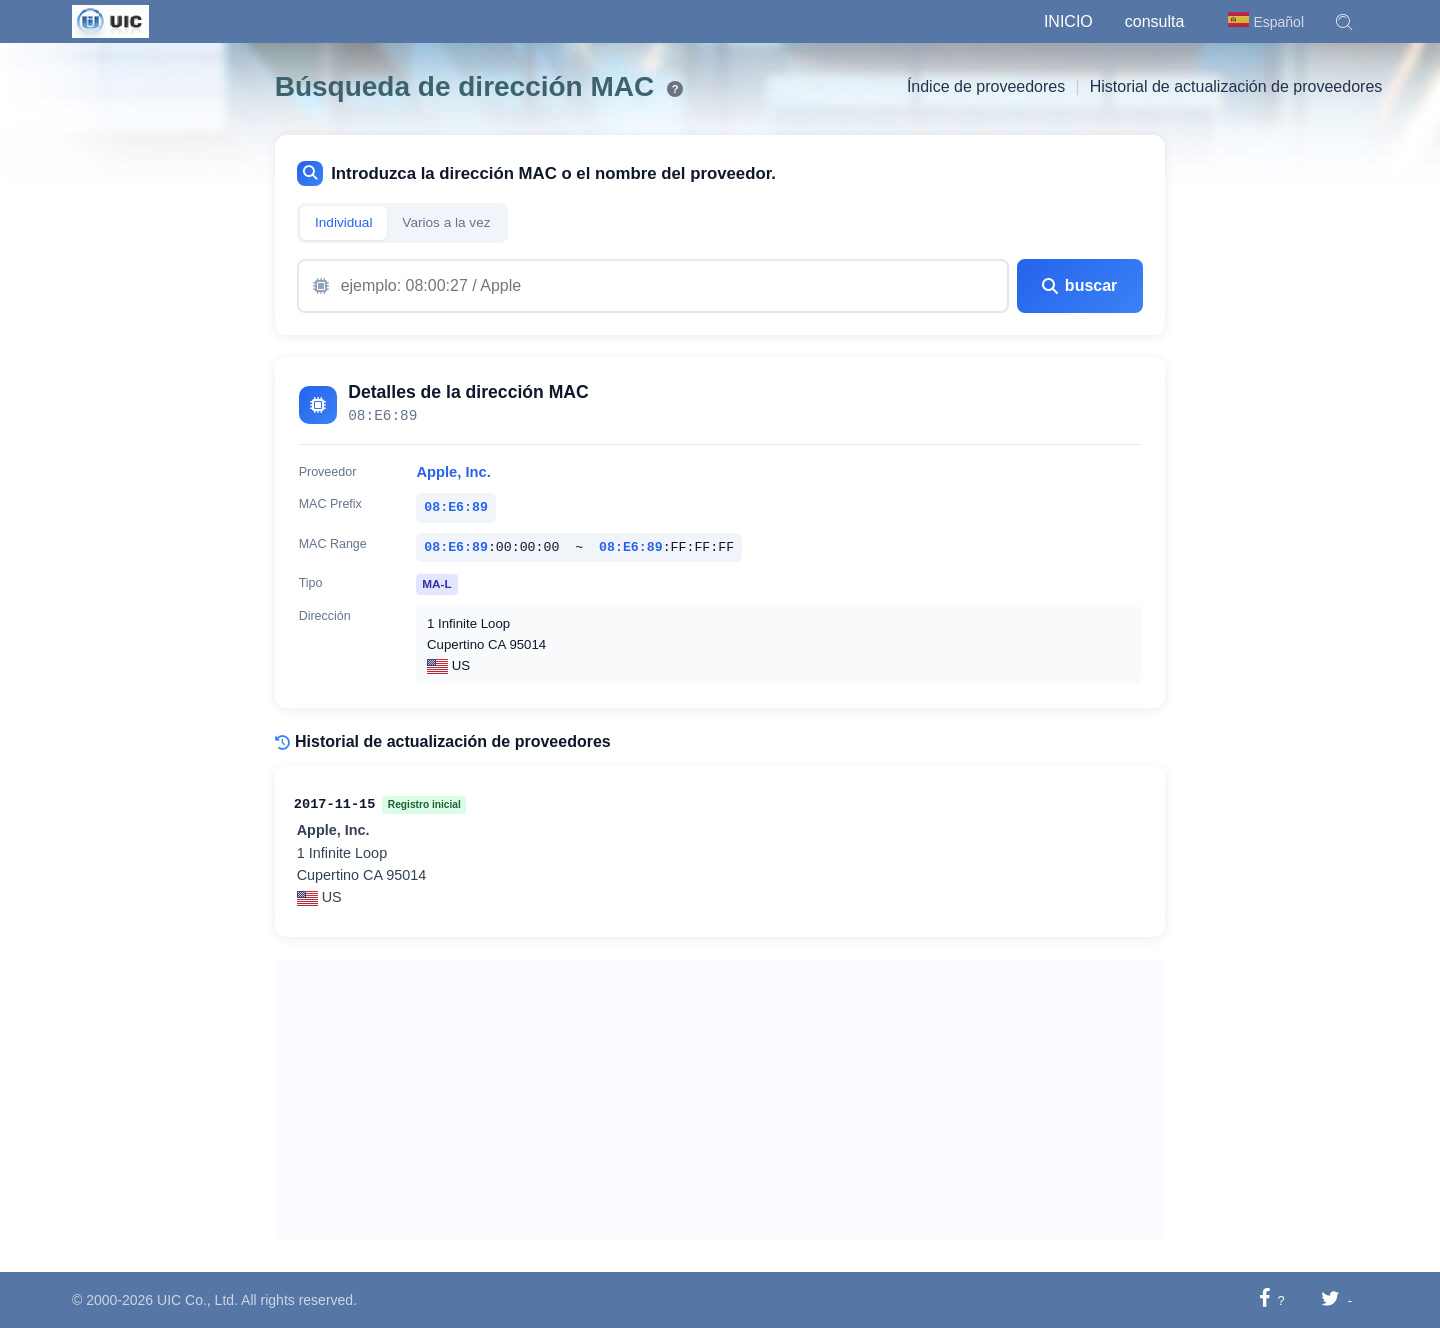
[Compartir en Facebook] (1264, 1299)
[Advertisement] (720, 1100)
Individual (343, 222)
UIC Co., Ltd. (197, 1300)
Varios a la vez (446, 222)
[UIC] (110, 20)
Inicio (1068, 21)
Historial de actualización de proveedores (1236, 86)
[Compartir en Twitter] (1330, 1299)
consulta (1155, 21)
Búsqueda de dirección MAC (465, 86)
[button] (1344, 22)
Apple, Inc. (453, 472)
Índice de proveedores (986, 86)
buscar (1079, 285)
